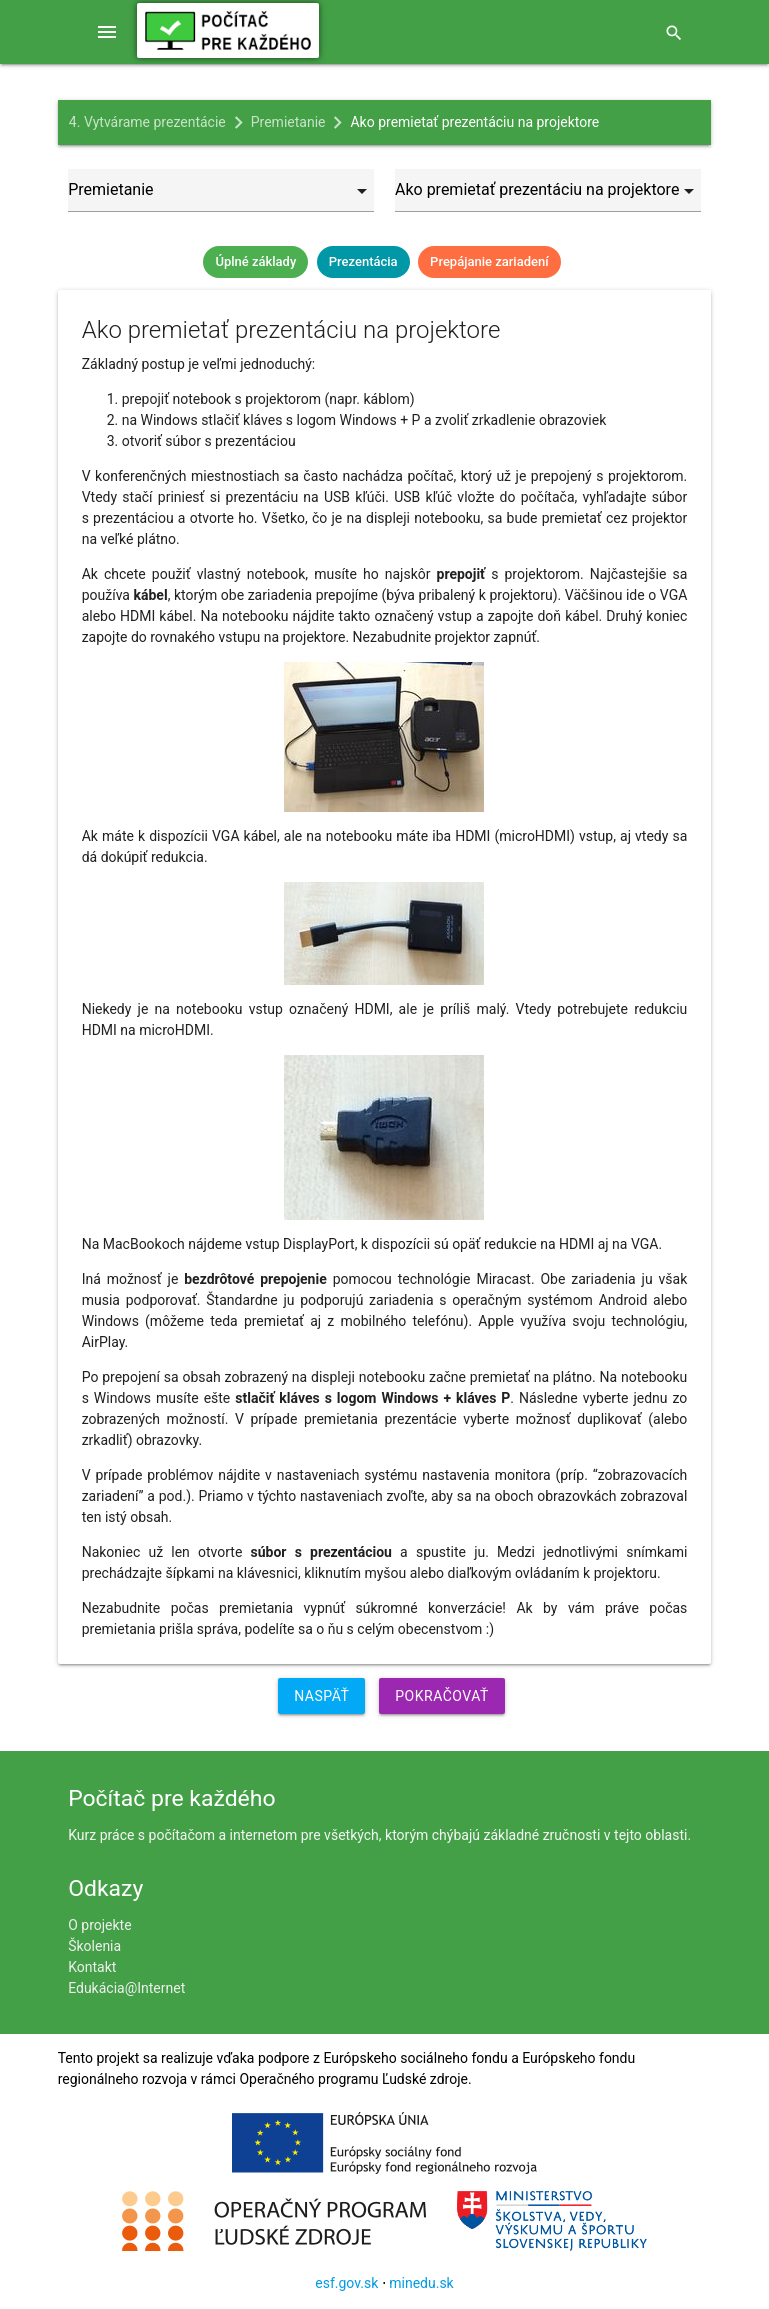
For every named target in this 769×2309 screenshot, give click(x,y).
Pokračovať (442, 1696)
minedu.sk (421, 2283)
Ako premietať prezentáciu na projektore (474, 122)
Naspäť (321, 1696)
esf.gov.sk (346, 2283)
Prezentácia (363, 261)
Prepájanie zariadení (489, 261)
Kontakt (92, 1967)
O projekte (99, 1925)
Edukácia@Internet (126, 1988)
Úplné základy (255, 261)
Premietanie (288, 122)
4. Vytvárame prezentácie (147, 122)
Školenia (94, 1946)
